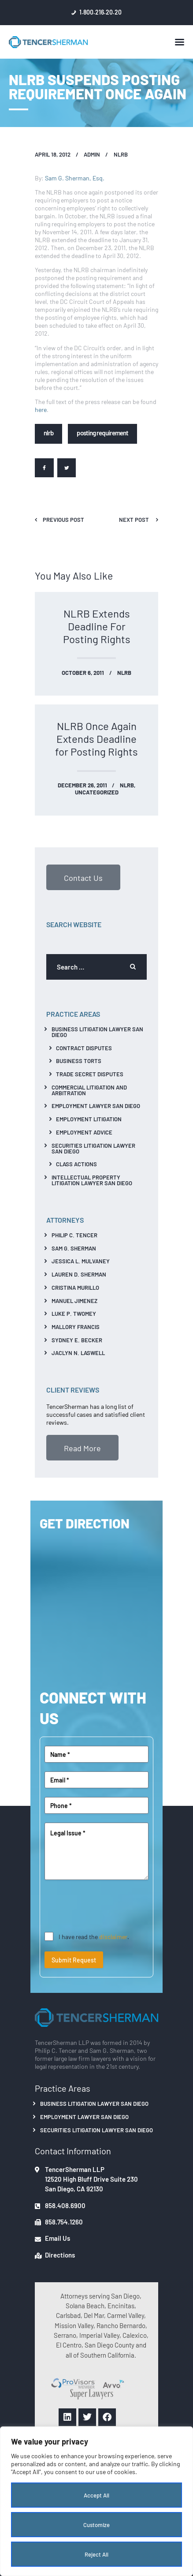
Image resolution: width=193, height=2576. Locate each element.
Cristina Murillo (75, 1287)
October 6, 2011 (83, 672)
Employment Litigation (89, 1119)
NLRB (121, 154)
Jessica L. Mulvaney (81, 1261)
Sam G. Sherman (74, 1248)
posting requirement (102, 432)
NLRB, (127, 785)
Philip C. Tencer (74, 1235)
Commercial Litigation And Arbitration (89, 1090)
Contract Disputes (84, 1048)
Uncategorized (97, 792)
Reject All (96, 2554)
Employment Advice (84, 1132)
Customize (96, 2524)
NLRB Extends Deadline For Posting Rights (96, 626)
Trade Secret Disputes (89, 1074)
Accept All (96, 2495)
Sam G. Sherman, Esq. (74, 178)
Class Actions (76, 1164)
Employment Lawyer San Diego (96, 1105)
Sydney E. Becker (77, 1340)
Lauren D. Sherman (79, 1274)
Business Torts (78, 1060)
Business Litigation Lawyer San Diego (97, 1031)
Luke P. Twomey (74, 1313)
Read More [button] (82, 1447)
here (41, 409)
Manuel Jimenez (74, 1300)
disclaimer (113, 1936)
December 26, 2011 (82, 785)
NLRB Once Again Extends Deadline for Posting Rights (96, 738)
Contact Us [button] (83, 877)
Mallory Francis (76, 1326)
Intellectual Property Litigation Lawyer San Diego (92, 1180)
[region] (96, 2501)
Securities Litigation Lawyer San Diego (93, 1148)
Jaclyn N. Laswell (78, 1352)
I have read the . (94, 1936)
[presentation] (111, 1906)
